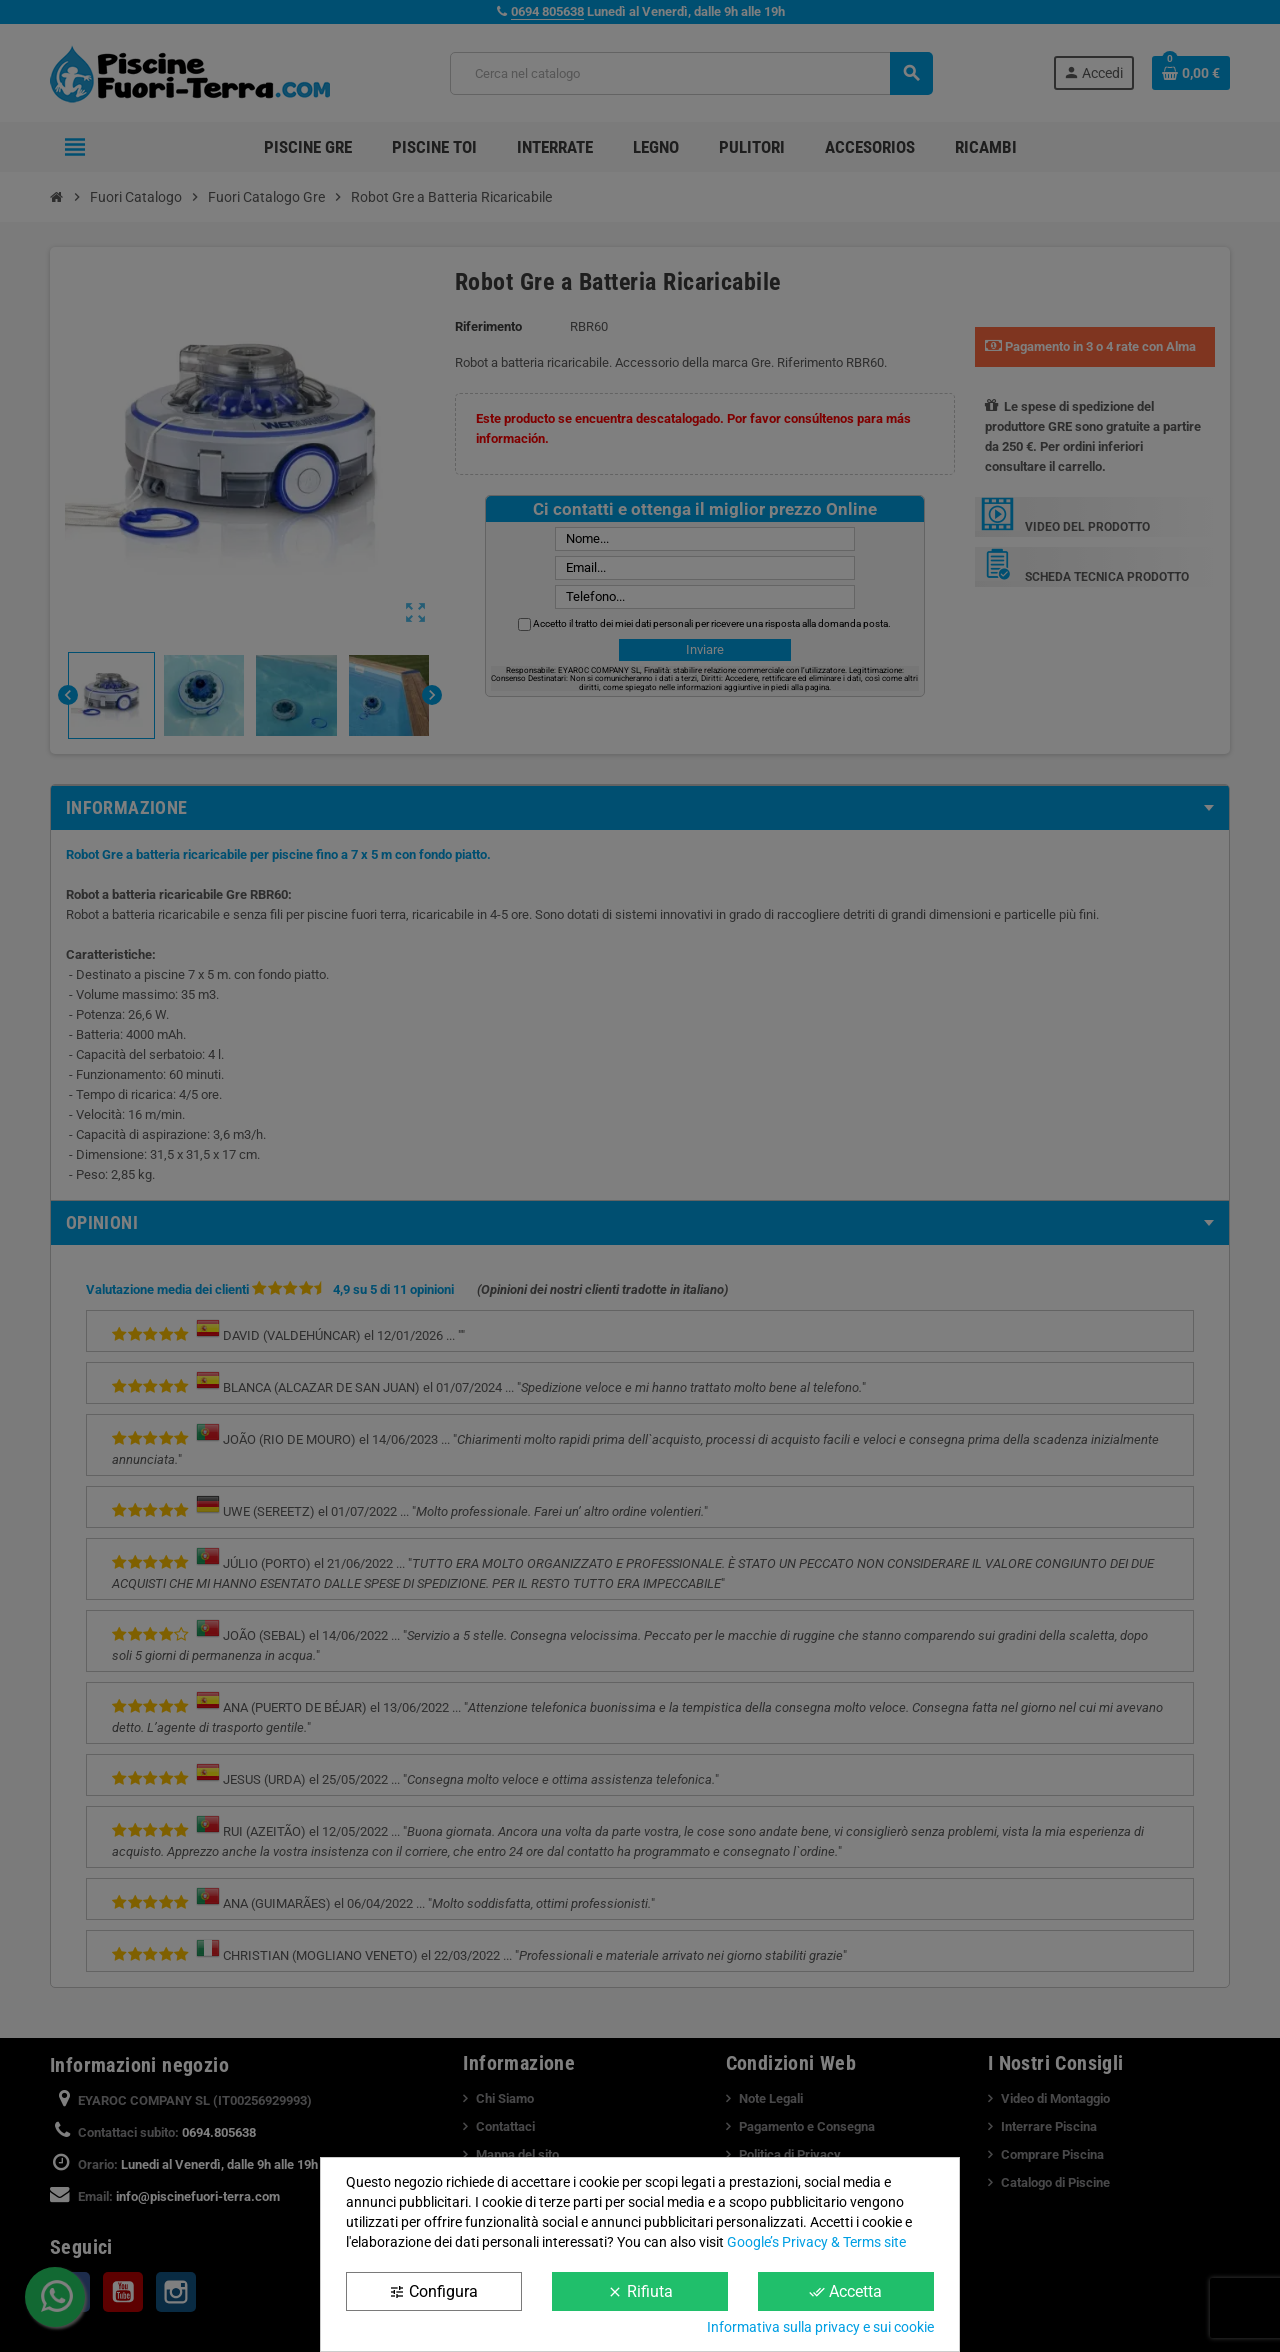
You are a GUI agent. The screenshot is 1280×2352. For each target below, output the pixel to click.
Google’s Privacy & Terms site (816, 2242)
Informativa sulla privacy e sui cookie (820, 2327)
